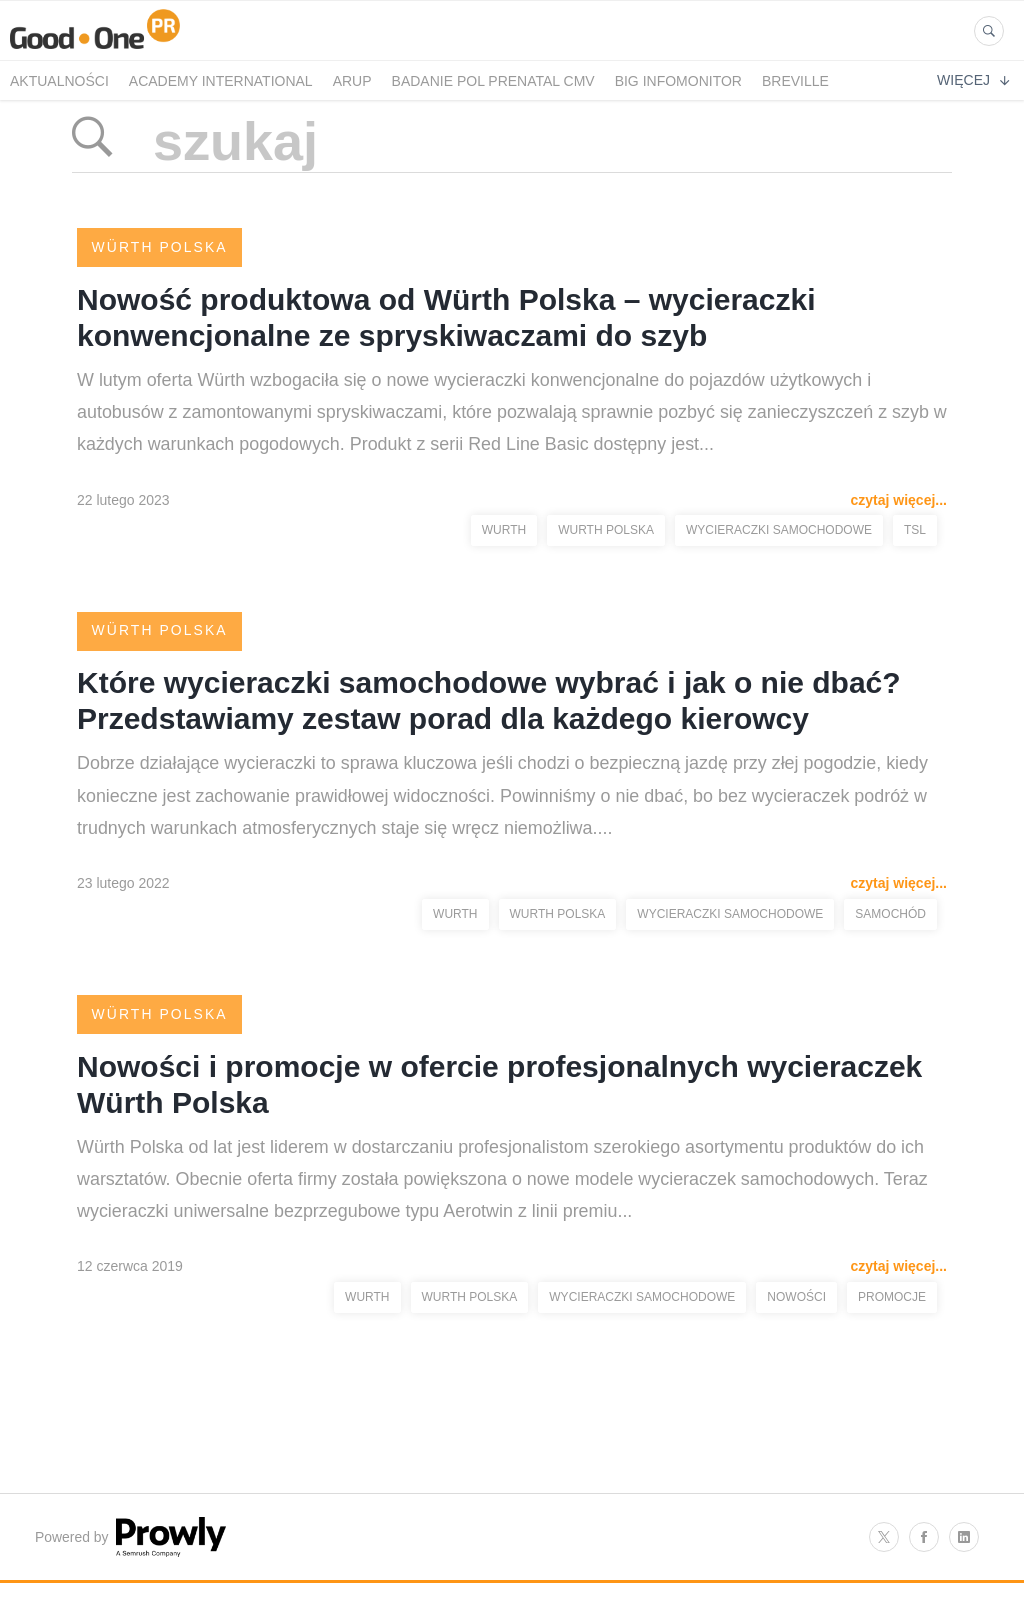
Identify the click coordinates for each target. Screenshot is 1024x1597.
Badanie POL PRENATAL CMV (493, 81)
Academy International (221, 81)
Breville (795, 81)
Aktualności (59, 81)
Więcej (973, 80)
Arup (352, 81)
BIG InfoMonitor (678, 81)
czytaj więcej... (899, 501)
